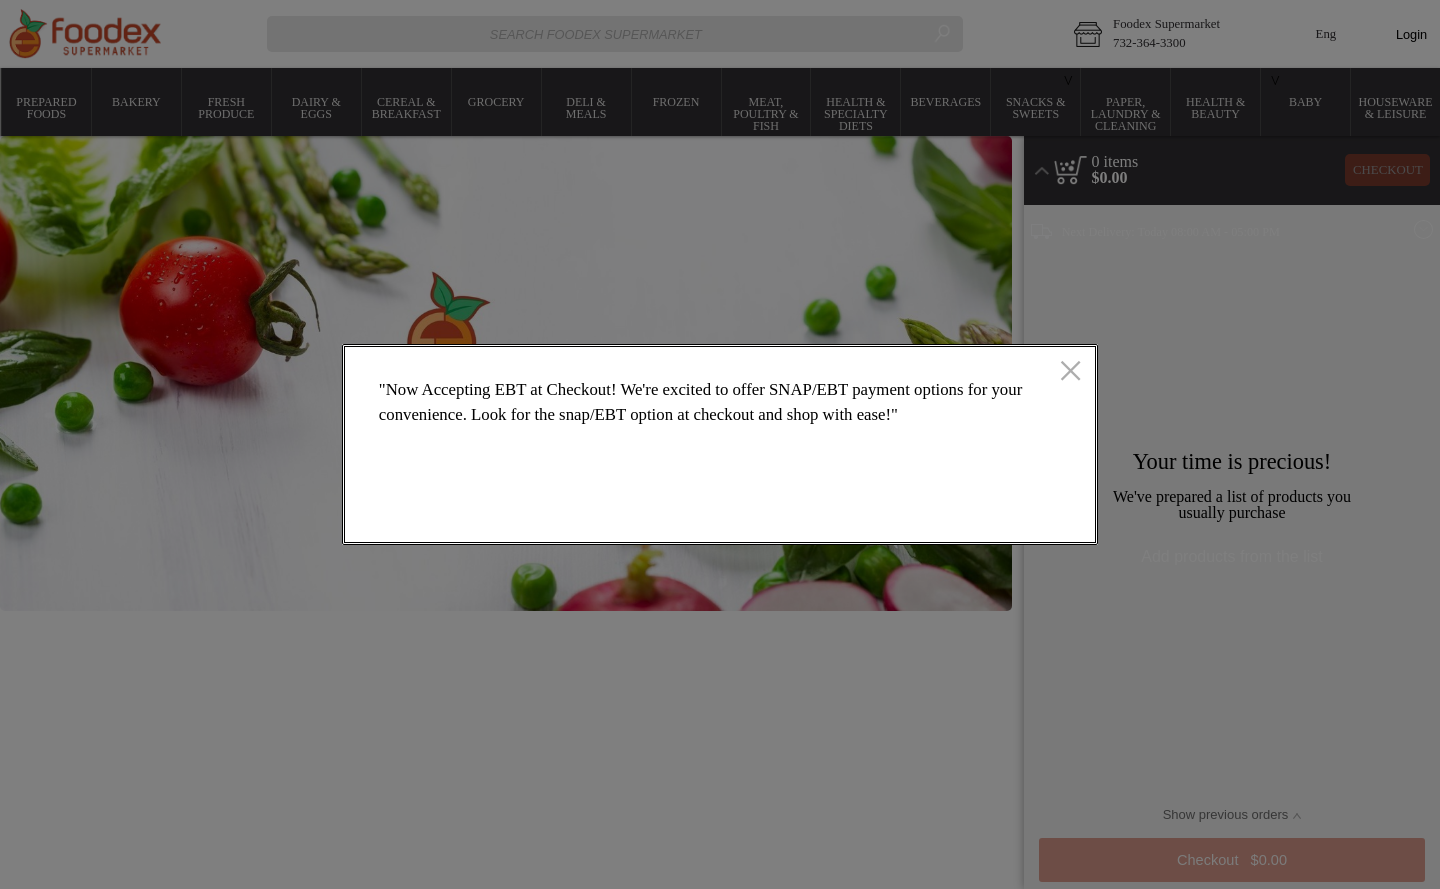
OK (1002, 511)
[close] (1070, 373)
